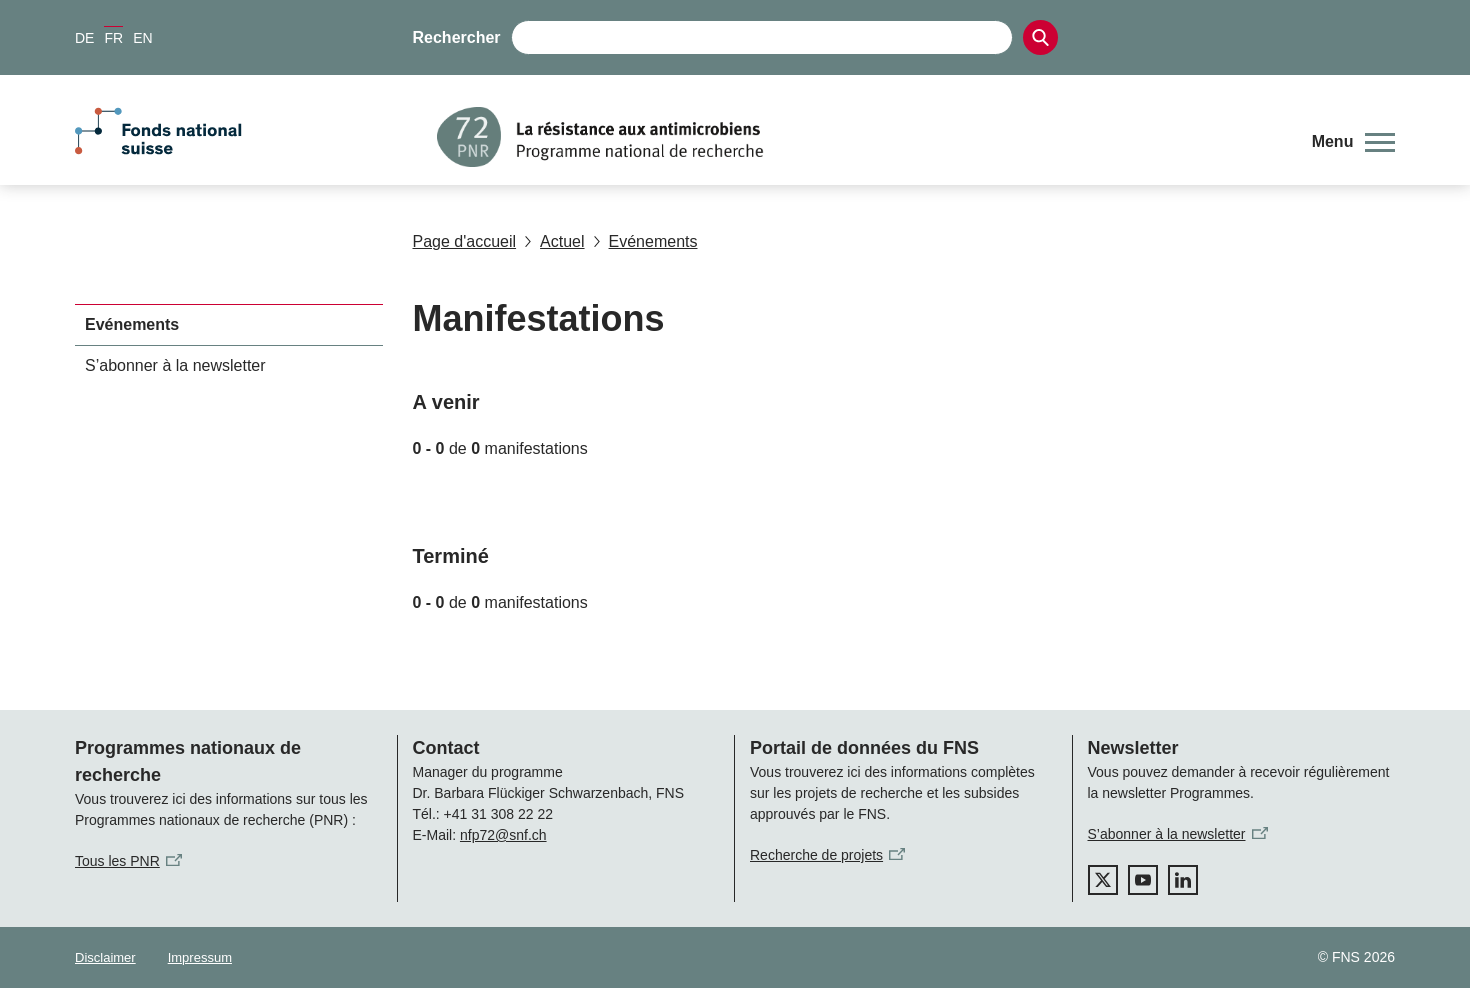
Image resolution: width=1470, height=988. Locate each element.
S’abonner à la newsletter (175, 365)
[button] (1353, 142)
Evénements (645, 241)
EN (142, 38)
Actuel (554, 241)
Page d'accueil (465, 241)
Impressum (200, 957)
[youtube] (1143, 880)
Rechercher (457, 37)
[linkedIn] (1183, 880)
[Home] (859, 137)
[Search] (1040, 37)
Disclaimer (105, 957)
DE (84, 38)
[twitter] (1103, 880)
